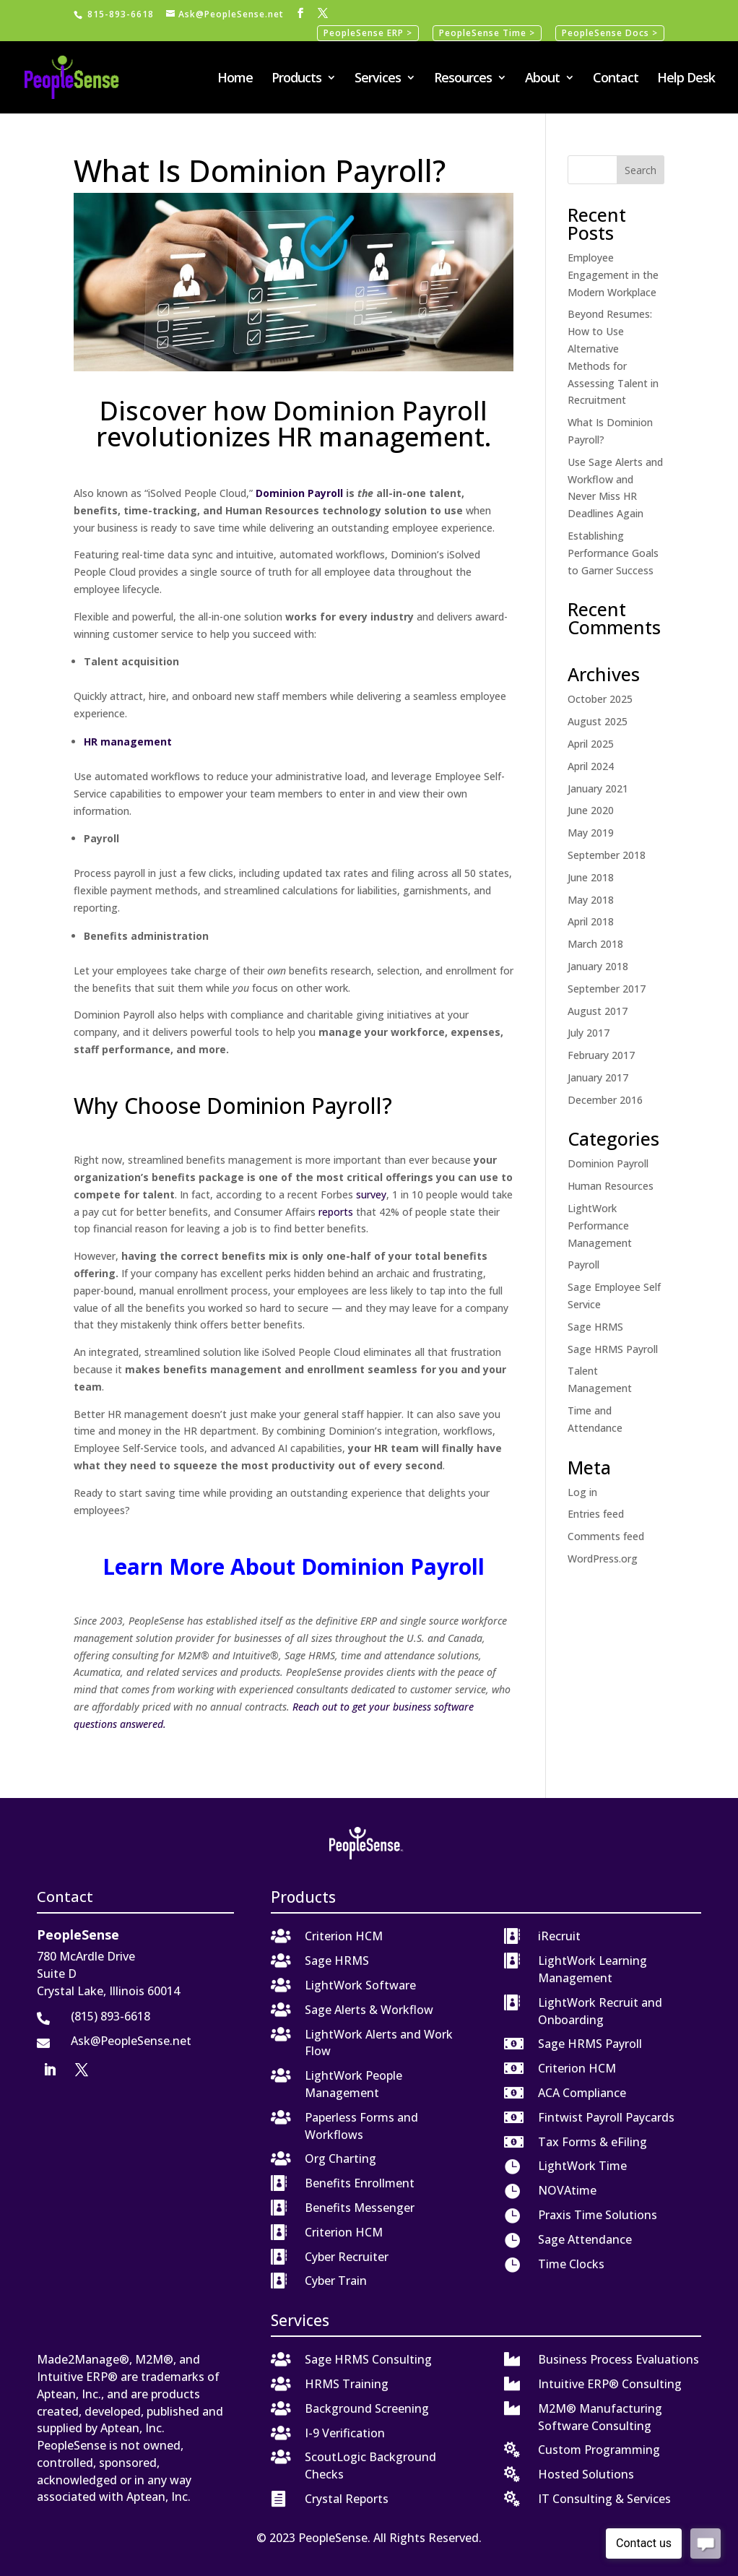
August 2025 (598, 721)
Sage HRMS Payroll (613, 1349)
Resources (463, 79)
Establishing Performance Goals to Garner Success (613, 553)
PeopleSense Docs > (610, 33)
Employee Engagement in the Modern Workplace (613, 275)
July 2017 (588, 1033)
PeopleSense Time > (487, 33)
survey (371, 1194)
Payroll (583, 1264)
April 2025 (591, 744)
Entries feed (596, 1514)
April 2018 (591, 921)
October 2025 (600, 699)
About (542, 79)
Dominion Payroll (608, 1163)
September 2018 (607, 855)
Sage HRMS (595, 1327)
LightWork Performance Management (600, 1225)
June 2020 (591, 810)
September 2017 (607, 988)
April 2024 (591, 766)
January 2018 (598, 966)
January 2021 (598, 788)
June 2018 (591, 877)
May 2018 (591, 900)
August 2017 (598, 1011)
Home (235, 79)
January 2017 (598, 1077)
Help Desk (686, 79)
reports (335, 1212)
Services (378, 79)
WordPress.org (603, 1558)
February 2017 (601, 1055)
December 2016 (605, 1100)
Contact (615, 79)
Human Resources (611, 1186)
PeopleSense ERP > (368, 33)
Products (296, 79)
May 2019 (591, 832)
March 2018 (595, 944)
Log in (582, 1492)
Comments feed (606, 1536)
